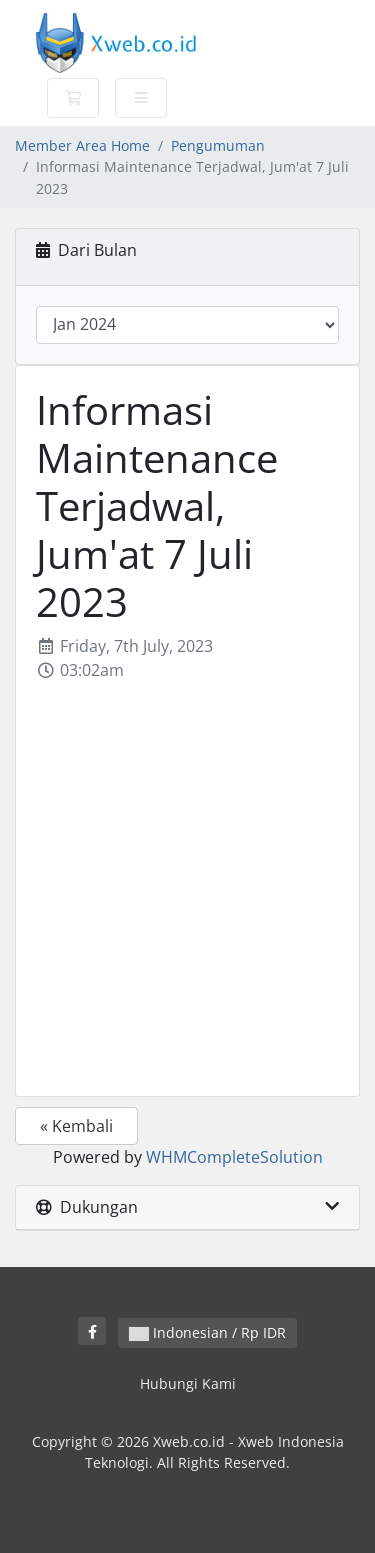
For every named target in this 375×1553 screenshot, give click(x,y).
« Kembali (76, 1126)
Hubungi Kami (188, 1383)
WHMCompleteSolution (234, 1157)
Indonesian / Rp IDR (207, 1332)
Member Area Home (82, 145)
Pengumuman (218, 145)
